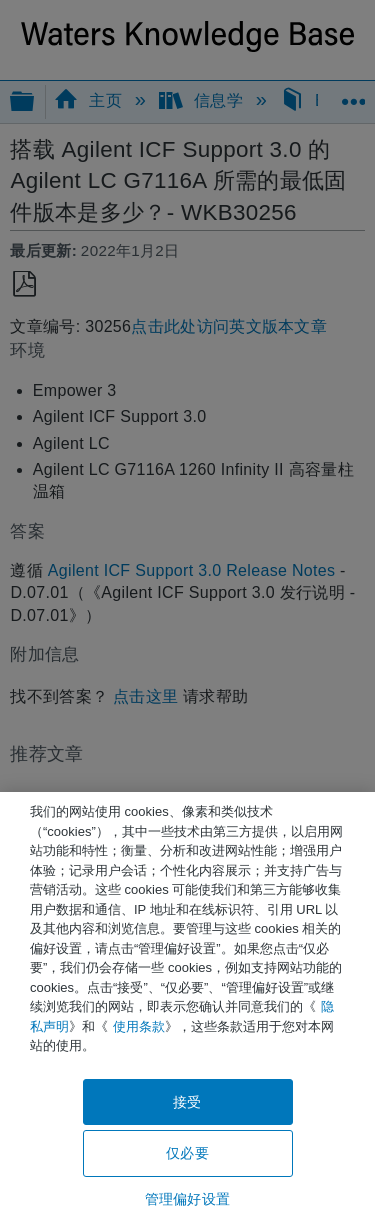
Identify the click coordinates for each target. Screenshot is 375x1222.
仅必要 (187, 1153)
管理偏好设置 (187, 1199)
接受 (187, 1102)
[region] (187, 1007)
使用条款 (139, 1026)
